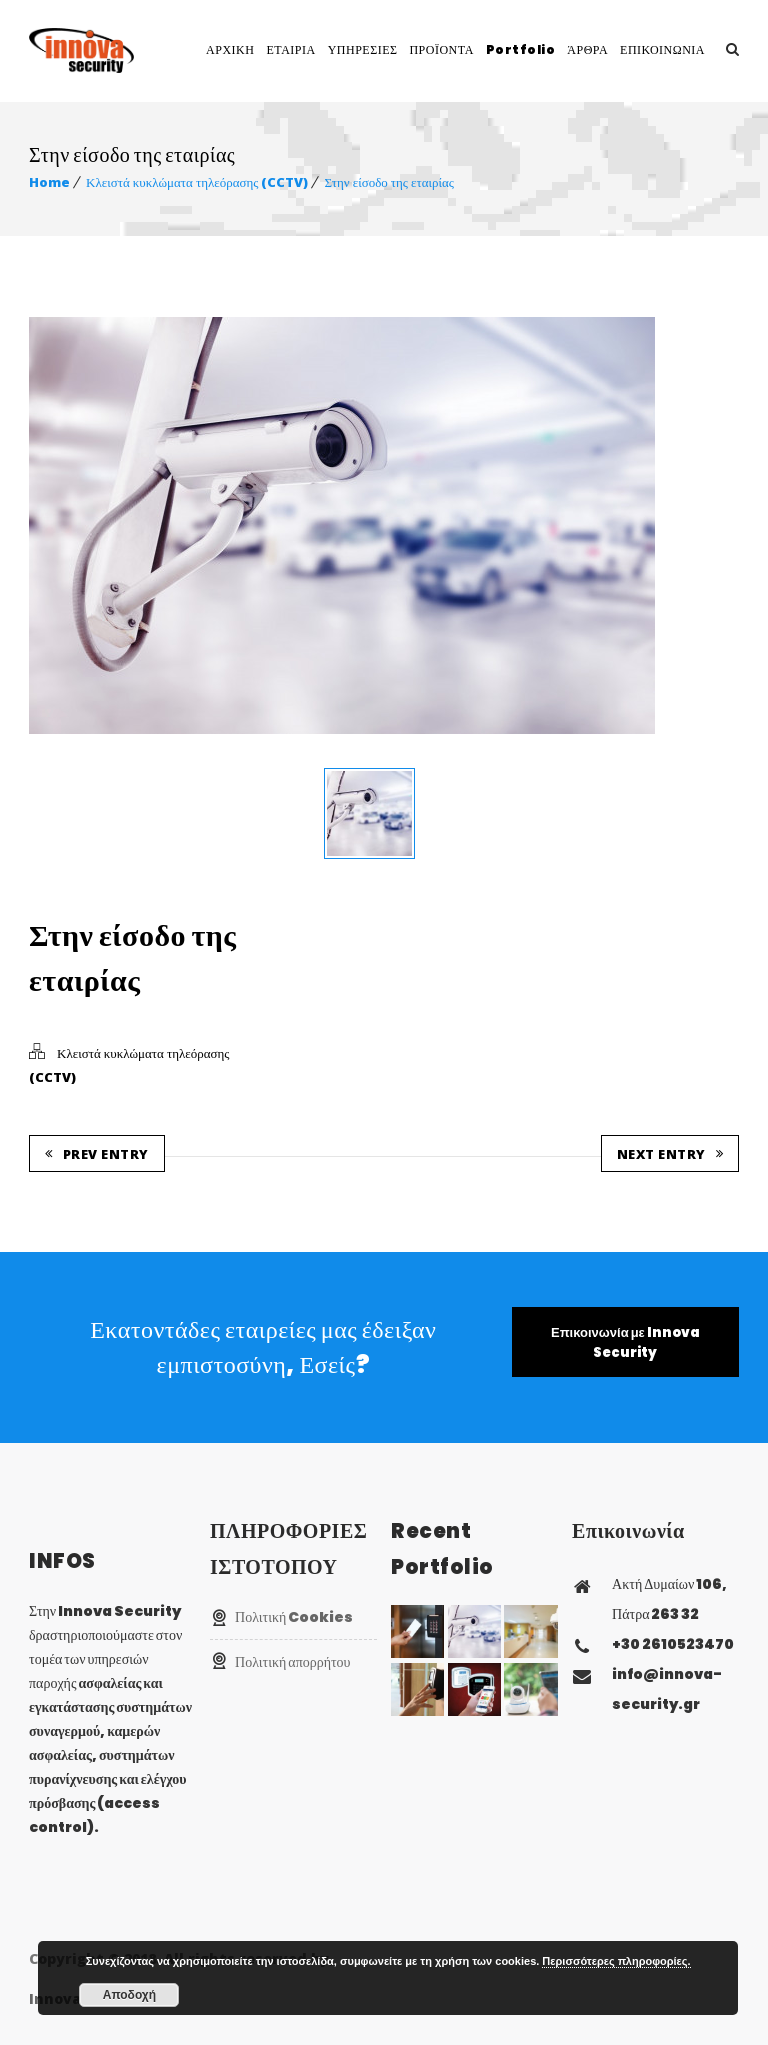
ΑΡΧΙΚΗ (230, 49)
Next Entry (670, 1150)
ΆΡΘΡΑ (587, 49)
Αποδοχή (129, 1995)
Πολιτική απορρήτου (293, 1658)
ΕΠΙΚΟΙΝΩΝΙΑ (662, 49)
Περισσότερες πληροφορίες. (616, 1961)
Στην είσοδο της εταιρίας (388, 182)
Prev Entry (97, 1150)
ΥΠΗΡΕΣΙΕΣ (363, 49)
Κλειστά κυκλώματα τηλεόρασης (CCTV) (197, 182)
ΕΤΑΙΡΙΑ (290, 49)
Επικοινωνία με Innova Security (625, 1338)
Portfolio (521, 49)
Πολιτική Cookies (294, 1613)
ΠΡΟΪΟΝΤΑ (441, 49)
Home (49, 182)
